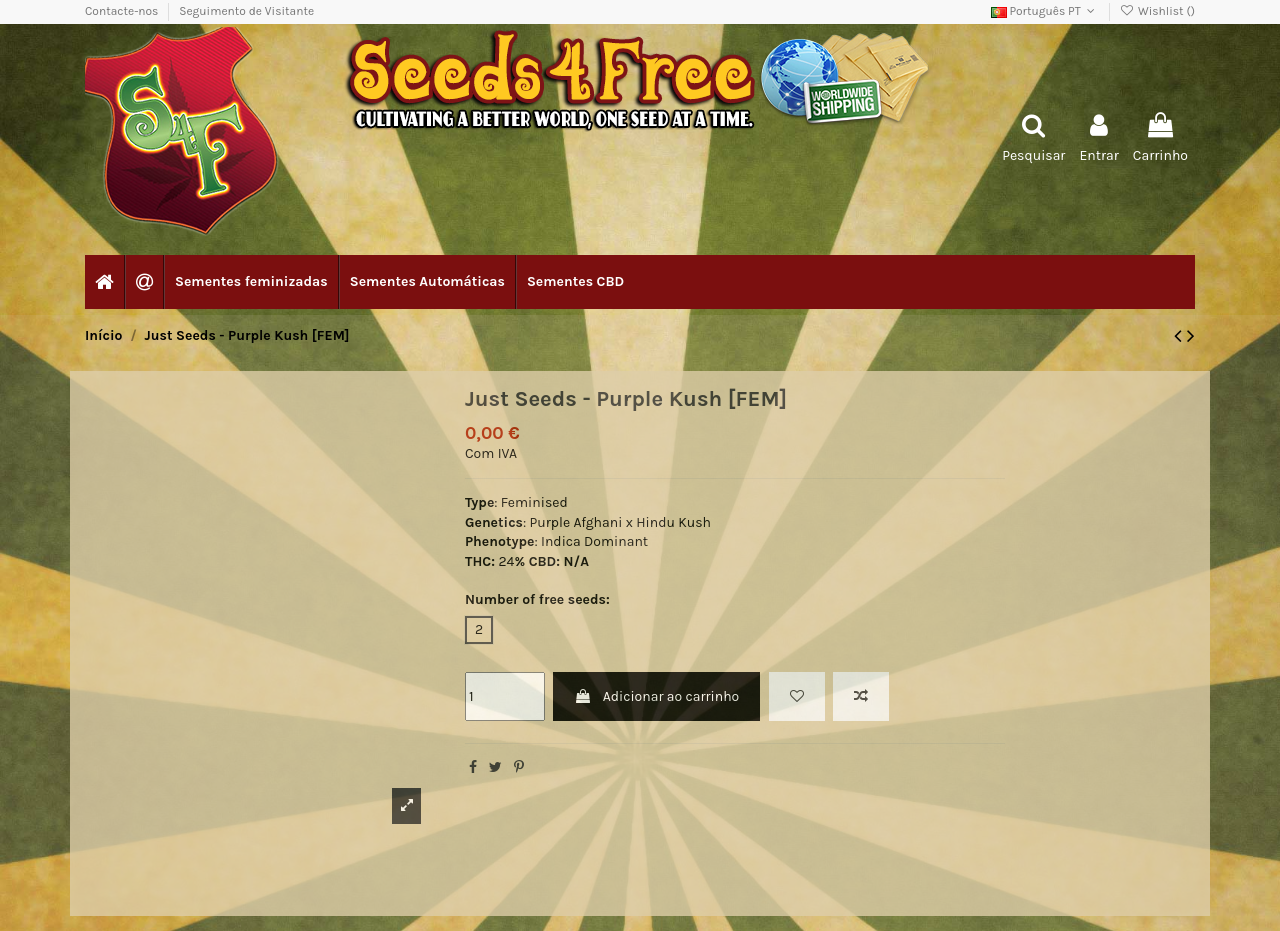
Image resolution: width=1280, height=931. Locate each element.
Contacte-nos (123, 11)
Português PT (1045, 11)
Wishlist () (1157, 11)
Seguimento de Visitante (246, 11)
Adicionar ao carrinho (656, 696)
